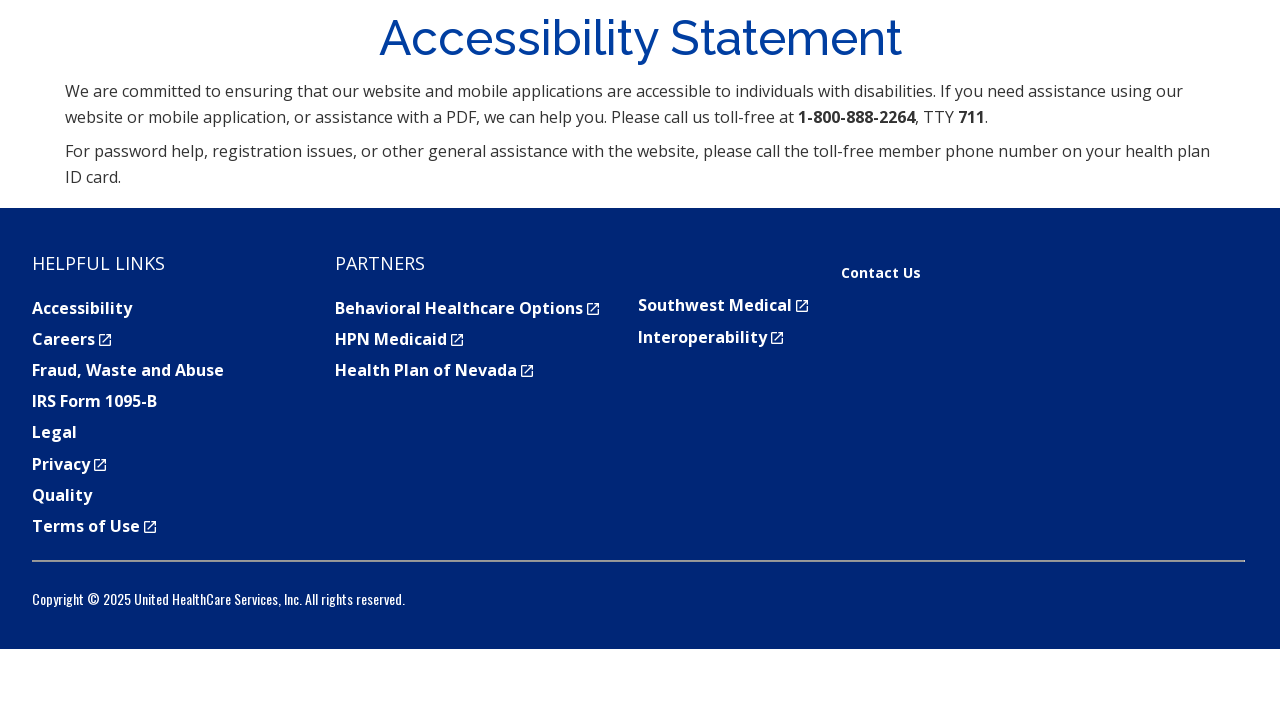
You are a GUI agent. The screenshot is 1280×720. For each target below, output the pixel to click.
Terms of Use (94, 526)
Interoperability (710, 337)
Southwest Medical (723, 305)
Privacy (69, 464)
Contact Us (881, 273)
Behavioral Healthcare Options (467, 308)
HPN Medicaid (399, 339)
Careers (71, 339)
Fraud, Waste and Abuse (128, 370)
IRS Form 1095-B (94, 401)
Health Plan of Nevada (434, 370)
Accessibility (82, 308)
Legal (54, 432)
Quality (62, 495)
